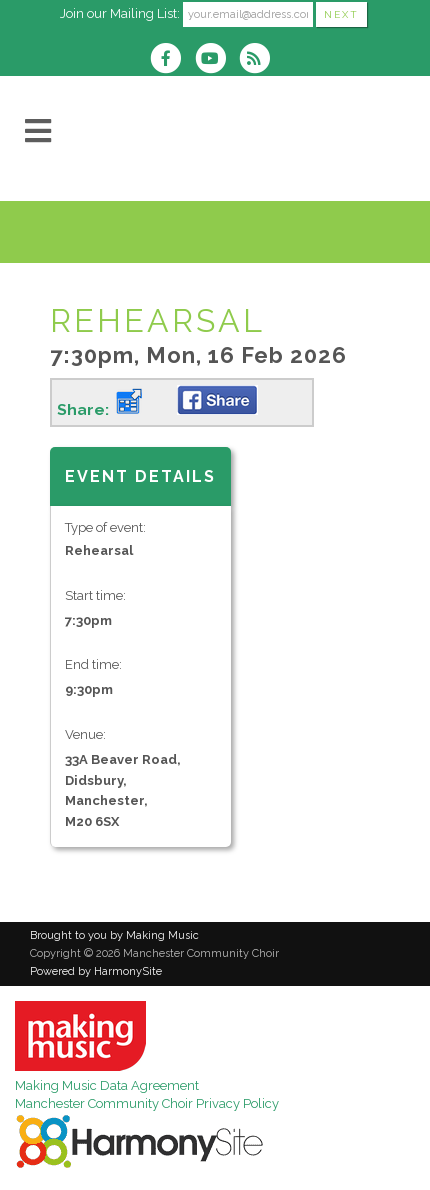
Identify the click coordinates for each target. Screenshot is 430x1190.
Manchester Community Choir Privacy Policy (147, 1103)
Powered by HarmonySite (96, 971)
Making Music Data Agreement (107, 1085)
